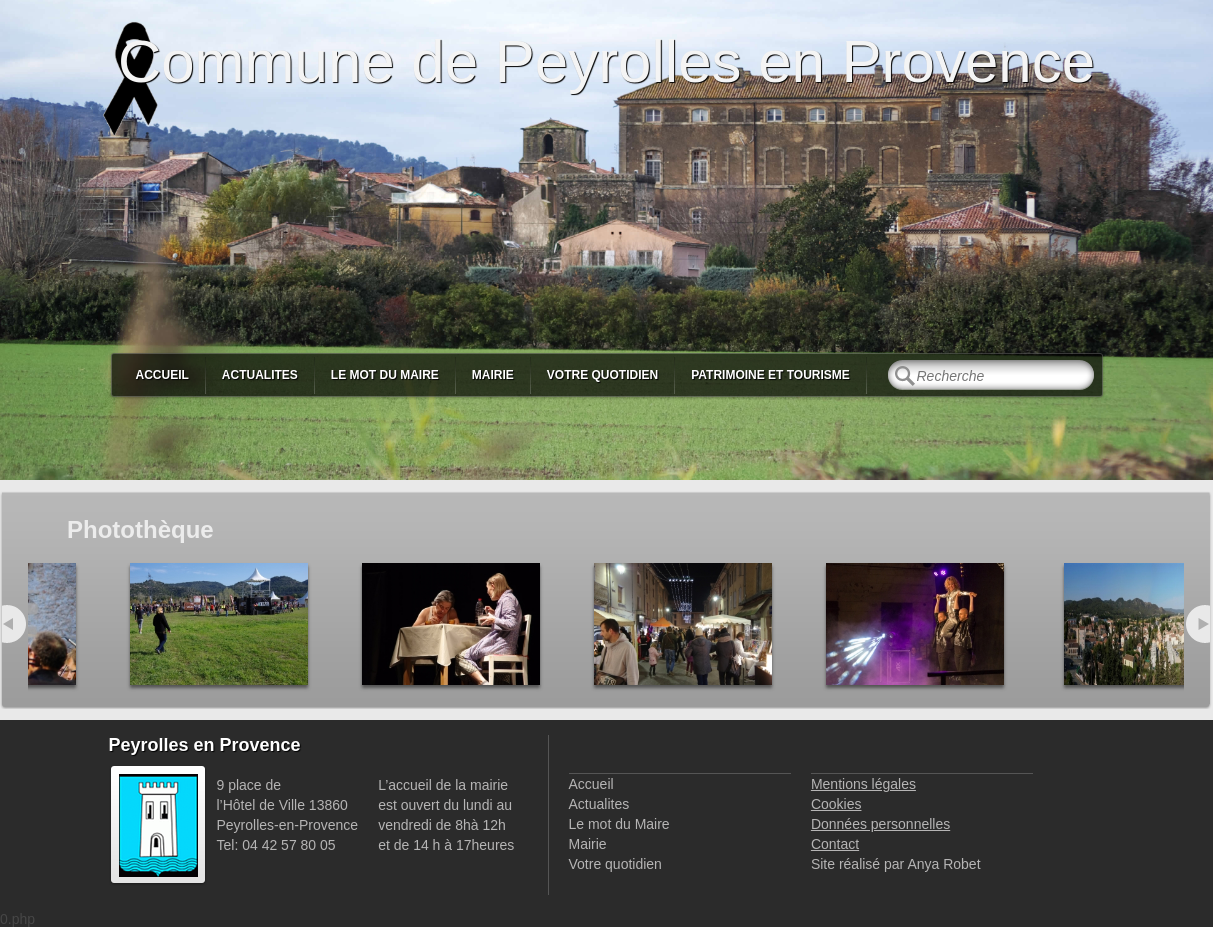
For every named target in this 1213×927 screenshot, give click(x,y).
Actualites (260, 375)
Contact (835, 844)
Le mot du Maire (385, 375)
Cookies (836, 804)
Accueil (162, 375)
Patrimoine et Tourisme (770, 375)
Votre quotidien (602, 375)
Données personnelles (880, 824)
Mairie (493, 375)
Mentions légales (863, 784)
